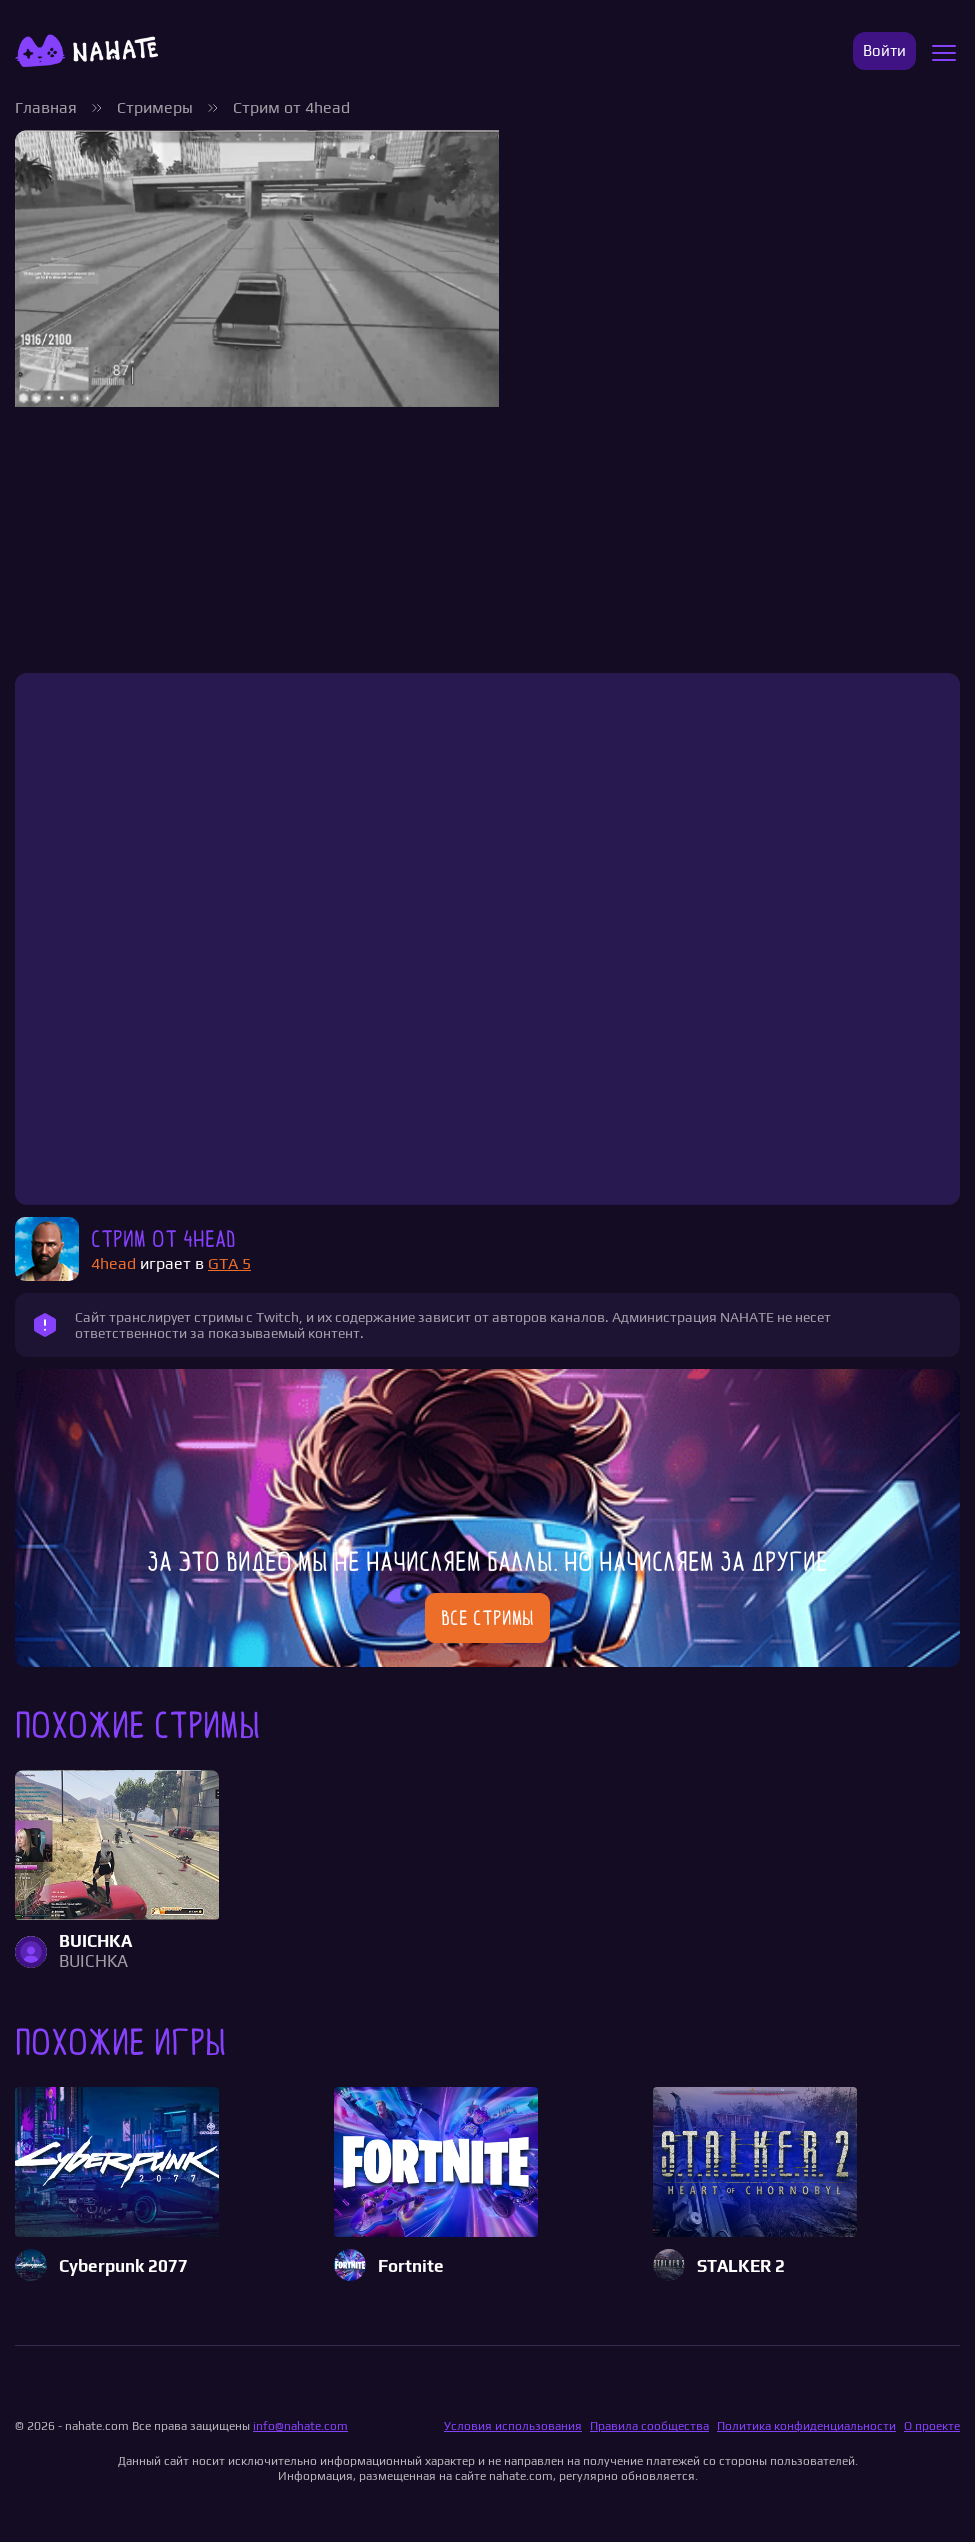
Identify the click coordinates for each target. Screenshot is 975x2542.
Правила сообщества (649, 2426)
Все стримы (487, 1618)
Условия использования (513, 2426)
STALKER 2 (741, 2266)
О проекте (932, 2426)
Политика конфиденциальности (806, 2426)
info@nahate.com (300, 2426)
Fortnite (411, 2266)
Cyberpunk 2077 (123, 2266)
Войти (884, 50)
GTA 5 (229, 1263)
